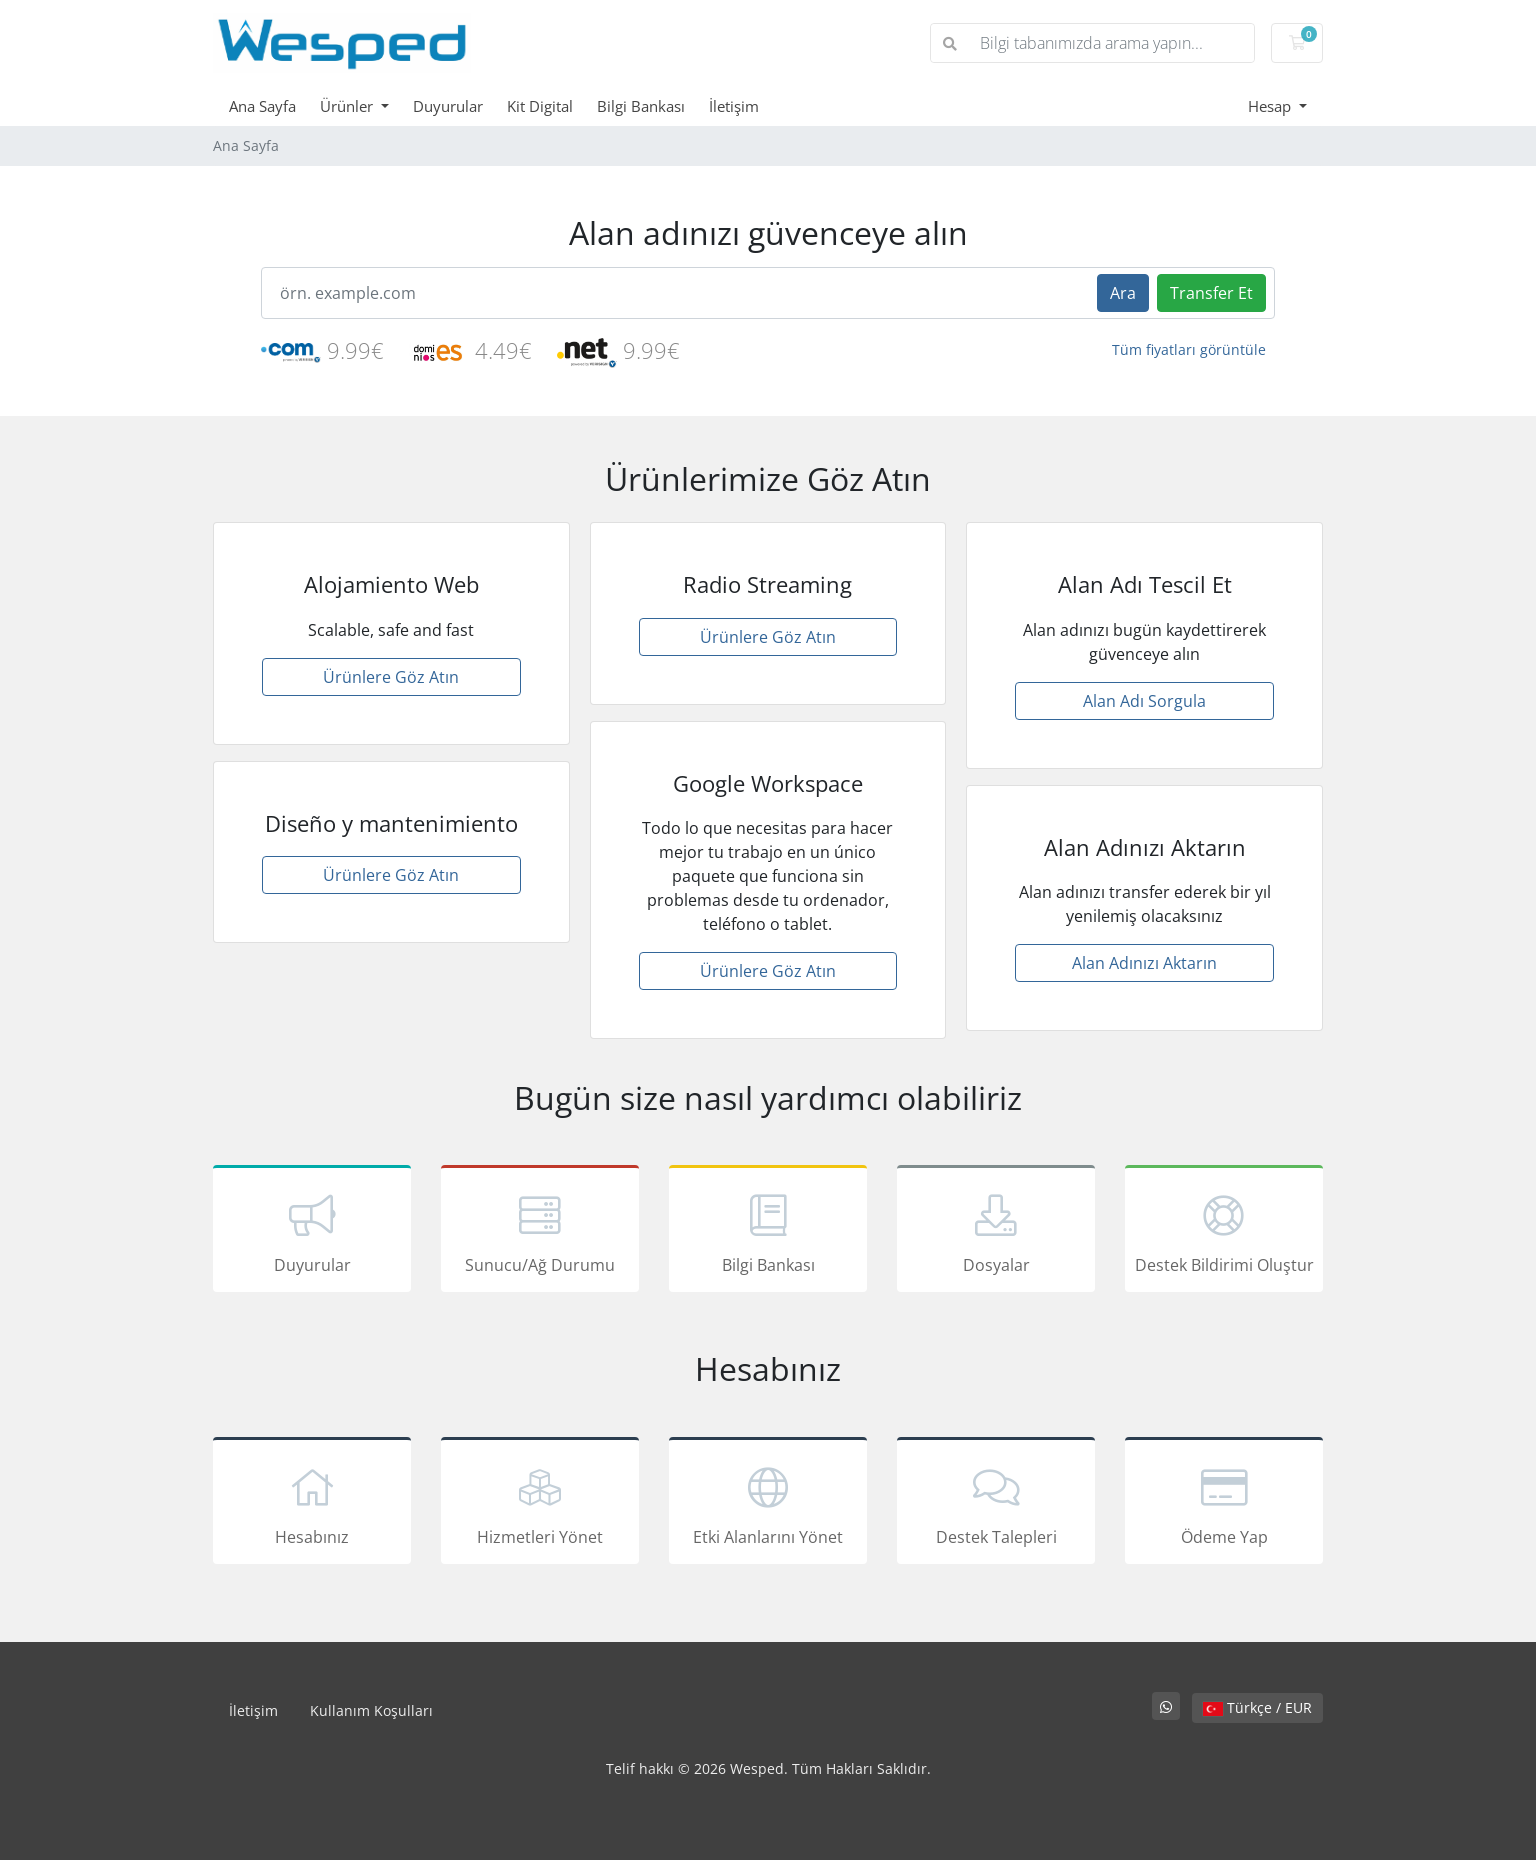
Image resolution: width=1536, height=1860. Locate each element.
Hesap (1271, 106)
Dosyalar (996, 1232)
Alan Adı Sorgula (1144, 701)
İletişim (734, 106)
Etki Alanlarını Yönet (768, 1504)
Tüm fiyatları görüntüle (1189, 349)
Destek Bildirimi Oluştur (1224, 1232)
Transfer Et (1211, 293)
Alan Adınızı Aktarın (1144, 963)
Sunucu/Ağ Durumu (540, 1232)
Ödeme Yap (1224, 1504)
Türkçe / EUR (1257, 1707)
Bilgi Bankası (641, 106)
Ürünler (348, 106)
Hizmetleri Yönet (540, 1504)
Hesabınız (312, 1504)
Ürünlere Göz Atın (391, 677)
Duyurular (448, 106)
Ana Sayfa (262, 106)
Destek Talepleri (996, 1504)
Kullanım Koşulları (371, 1710)
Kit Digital (540, 106)
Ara (1123, 293)
